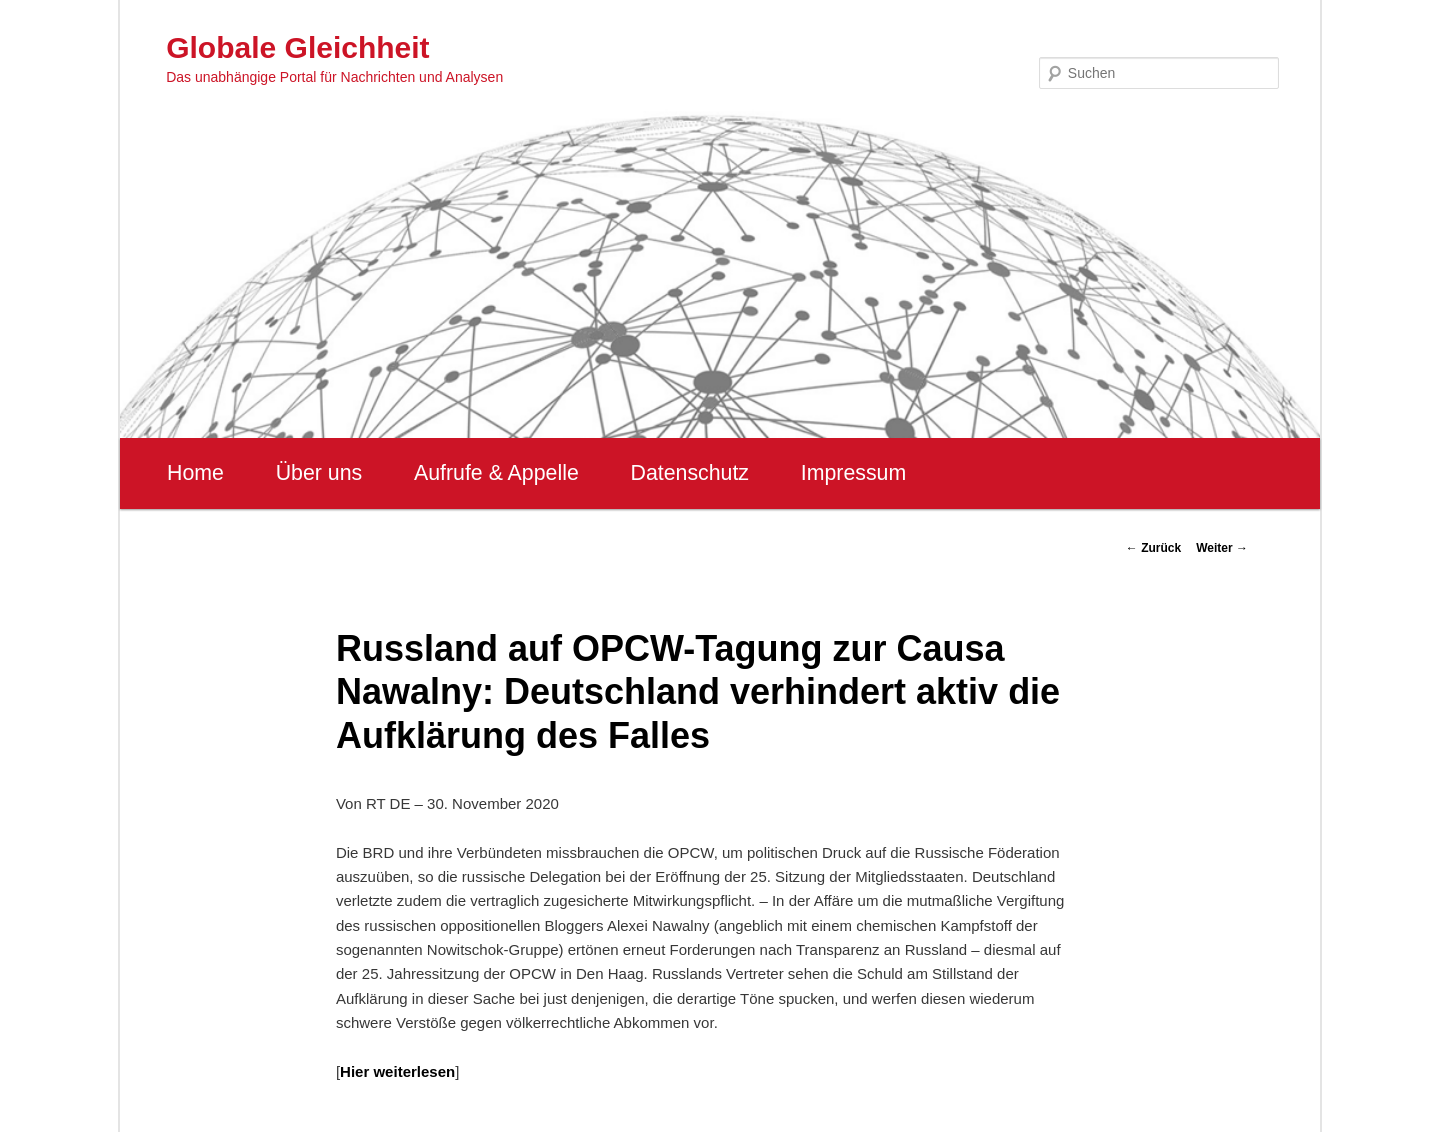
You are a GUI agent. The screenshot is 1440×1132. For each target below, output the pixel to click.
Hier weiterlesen (397, 1071)
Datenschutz (689, 473)
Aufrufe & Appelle (496, 473)
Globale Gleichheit (297, 47)
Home (195, 473)
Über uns (319, 473)
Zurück (1153, 548)
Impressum (853, 473)
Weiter (1222, 548)
